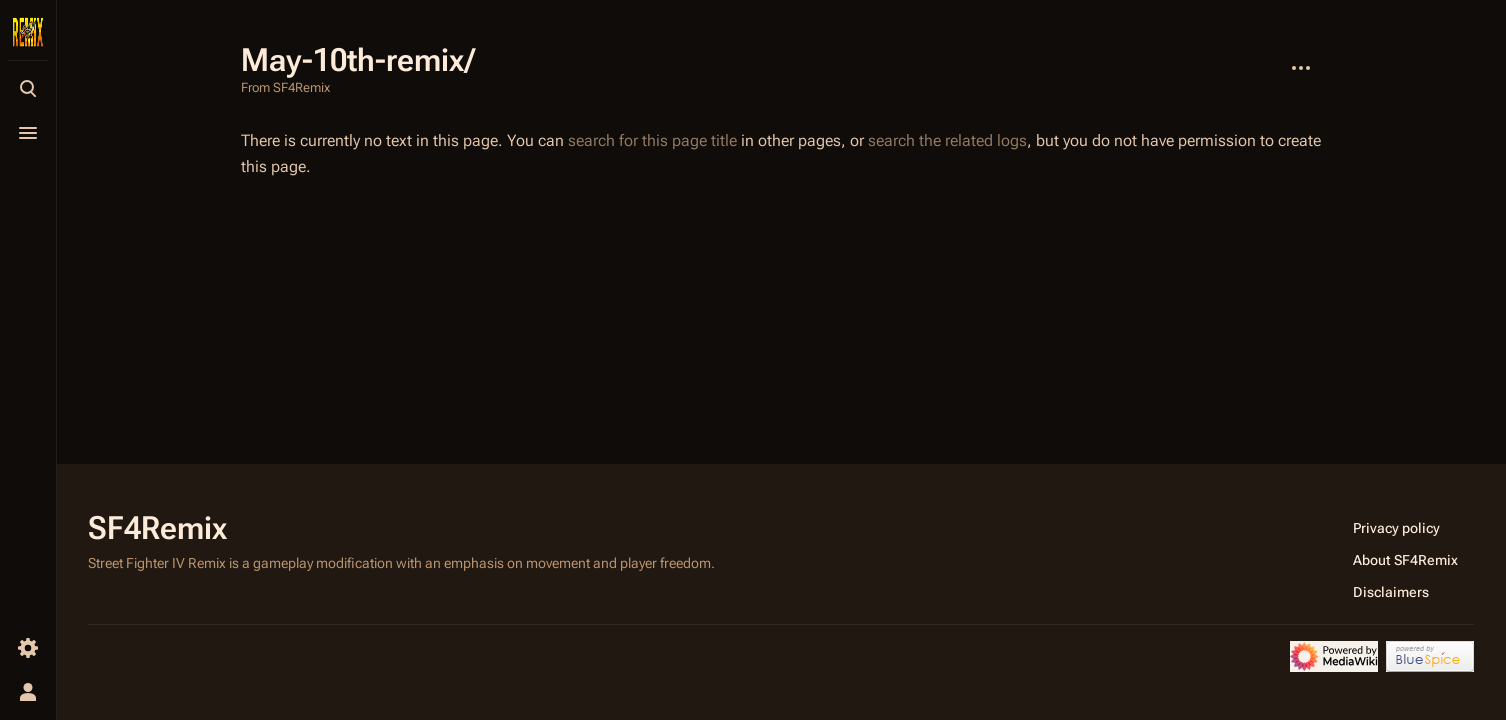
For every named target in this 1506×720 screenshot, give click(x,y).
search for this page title (652, 140)
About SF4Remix (1405, 560)
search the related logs (947, 140)
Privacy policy (1396, 528)
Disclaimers (1391, 592)
